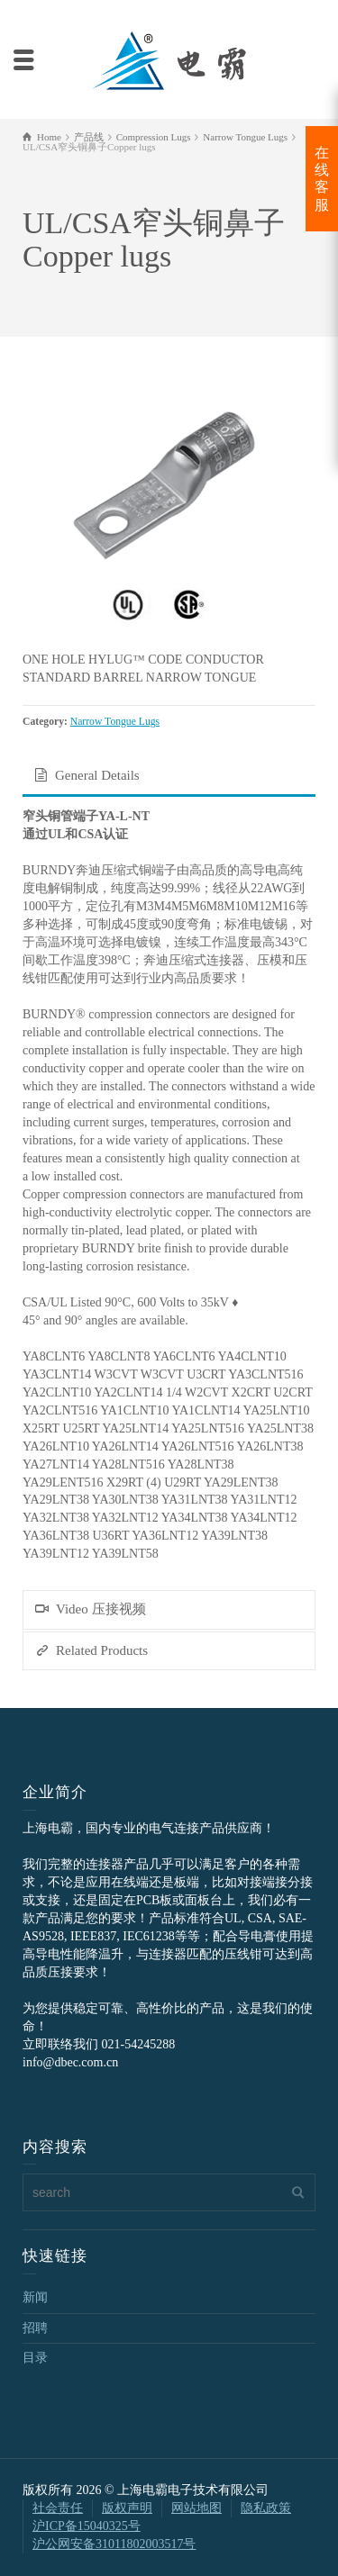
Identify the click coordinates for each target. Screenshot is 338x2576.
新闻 (35, 2297)
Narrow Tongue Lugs (115, 722)
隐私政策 (266, 2508)
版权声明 (127, 2508)
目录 (35, 2357)
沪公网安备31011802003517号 (114, 2544)
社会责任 (57, 2508)
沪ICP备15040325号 (86, 2526)
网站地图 (196, 2508)
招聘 (35, 2328)
